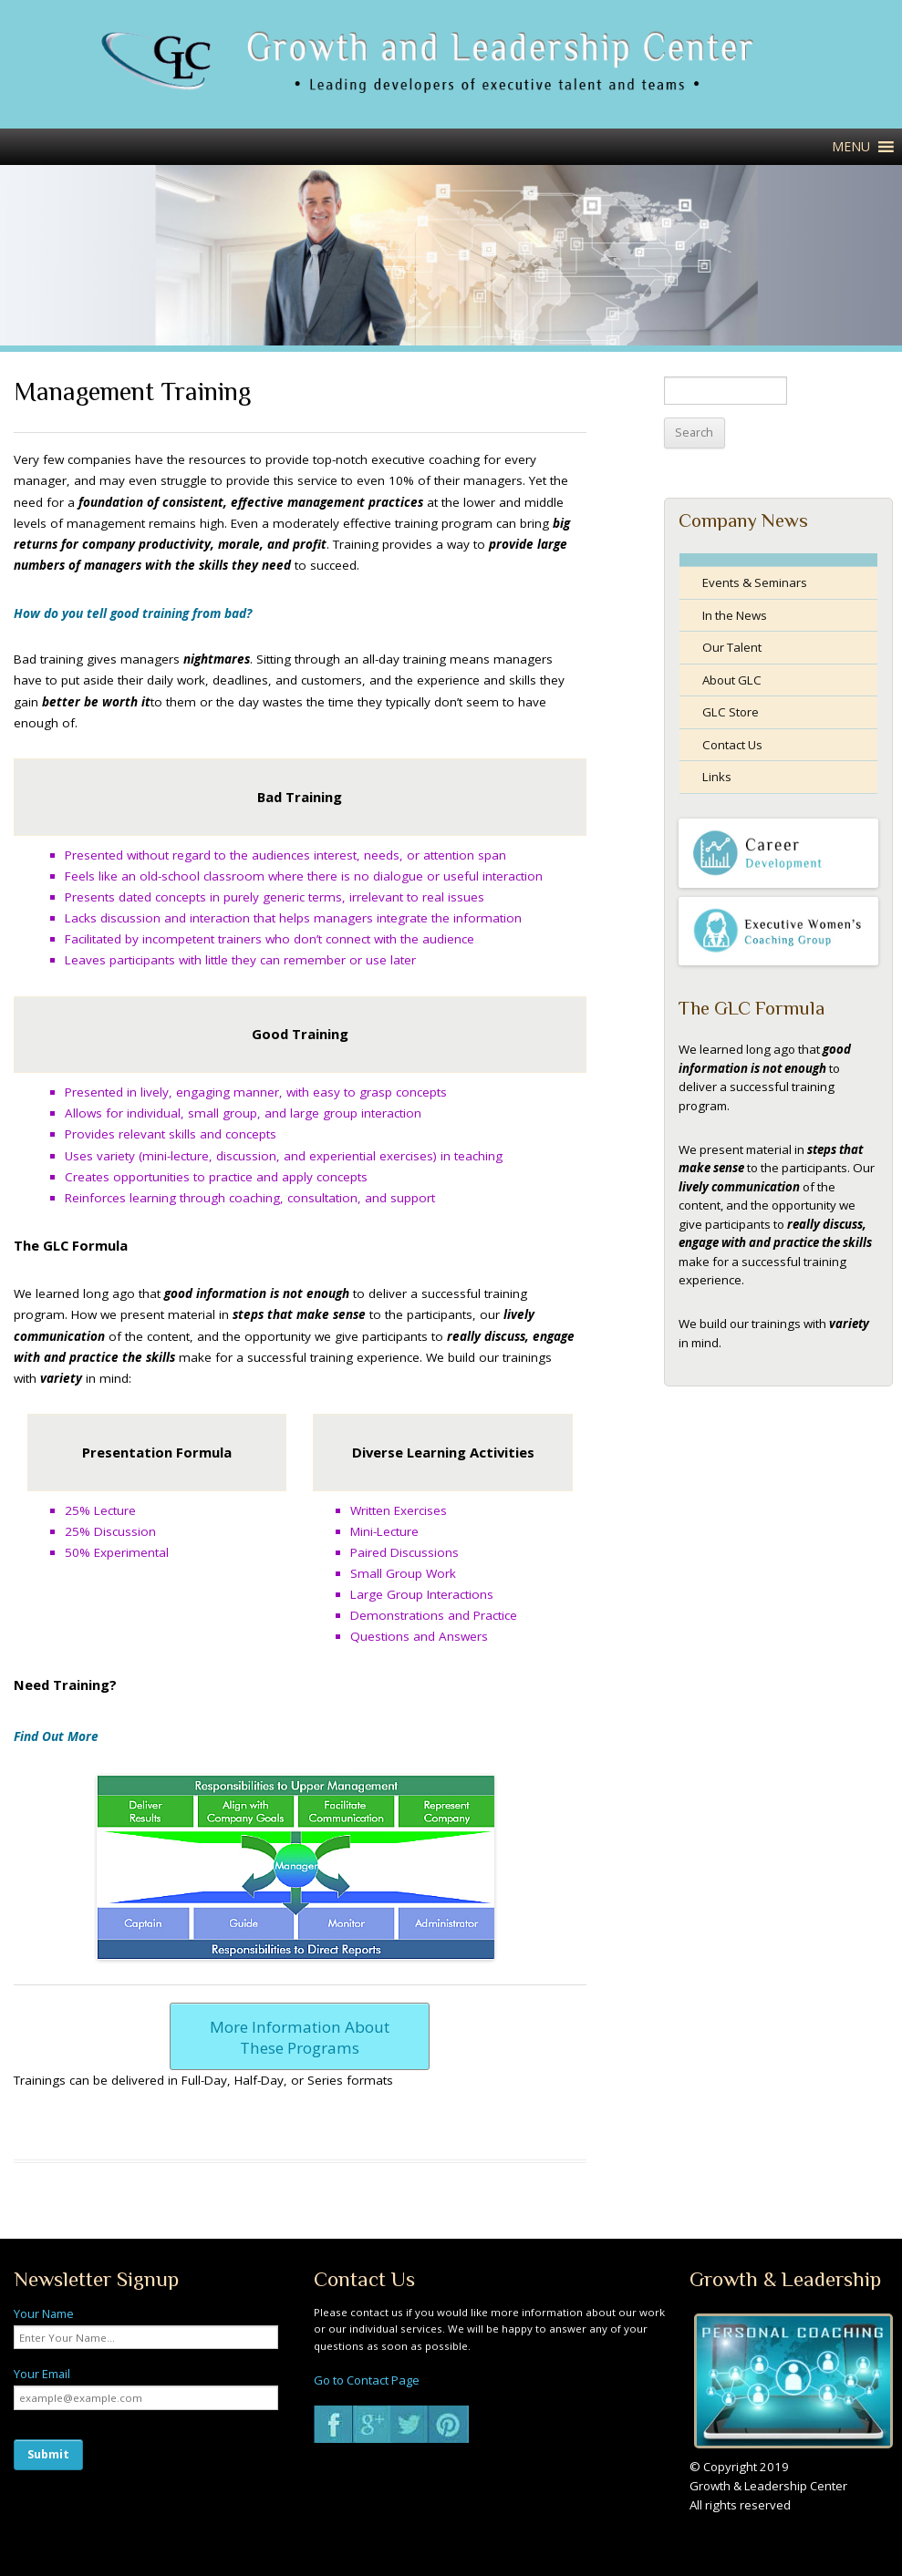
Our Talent (732, 647)
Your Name (44, 2313)
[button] (851, 147)
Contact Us (732, 745)
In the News (734, 615)
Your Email (42, 2373)
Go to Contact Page (367, 2380)
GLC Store (730, 712)
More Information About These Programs (299, 2037)
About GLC (732, 680)
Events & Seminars (754, 582)
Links (716, 776)
